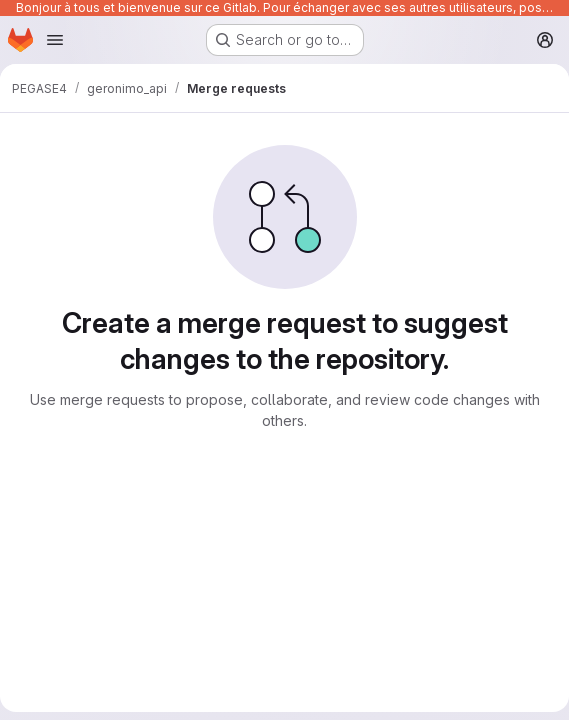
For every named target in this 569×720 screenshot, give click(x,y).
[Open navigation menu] (55, 40)
